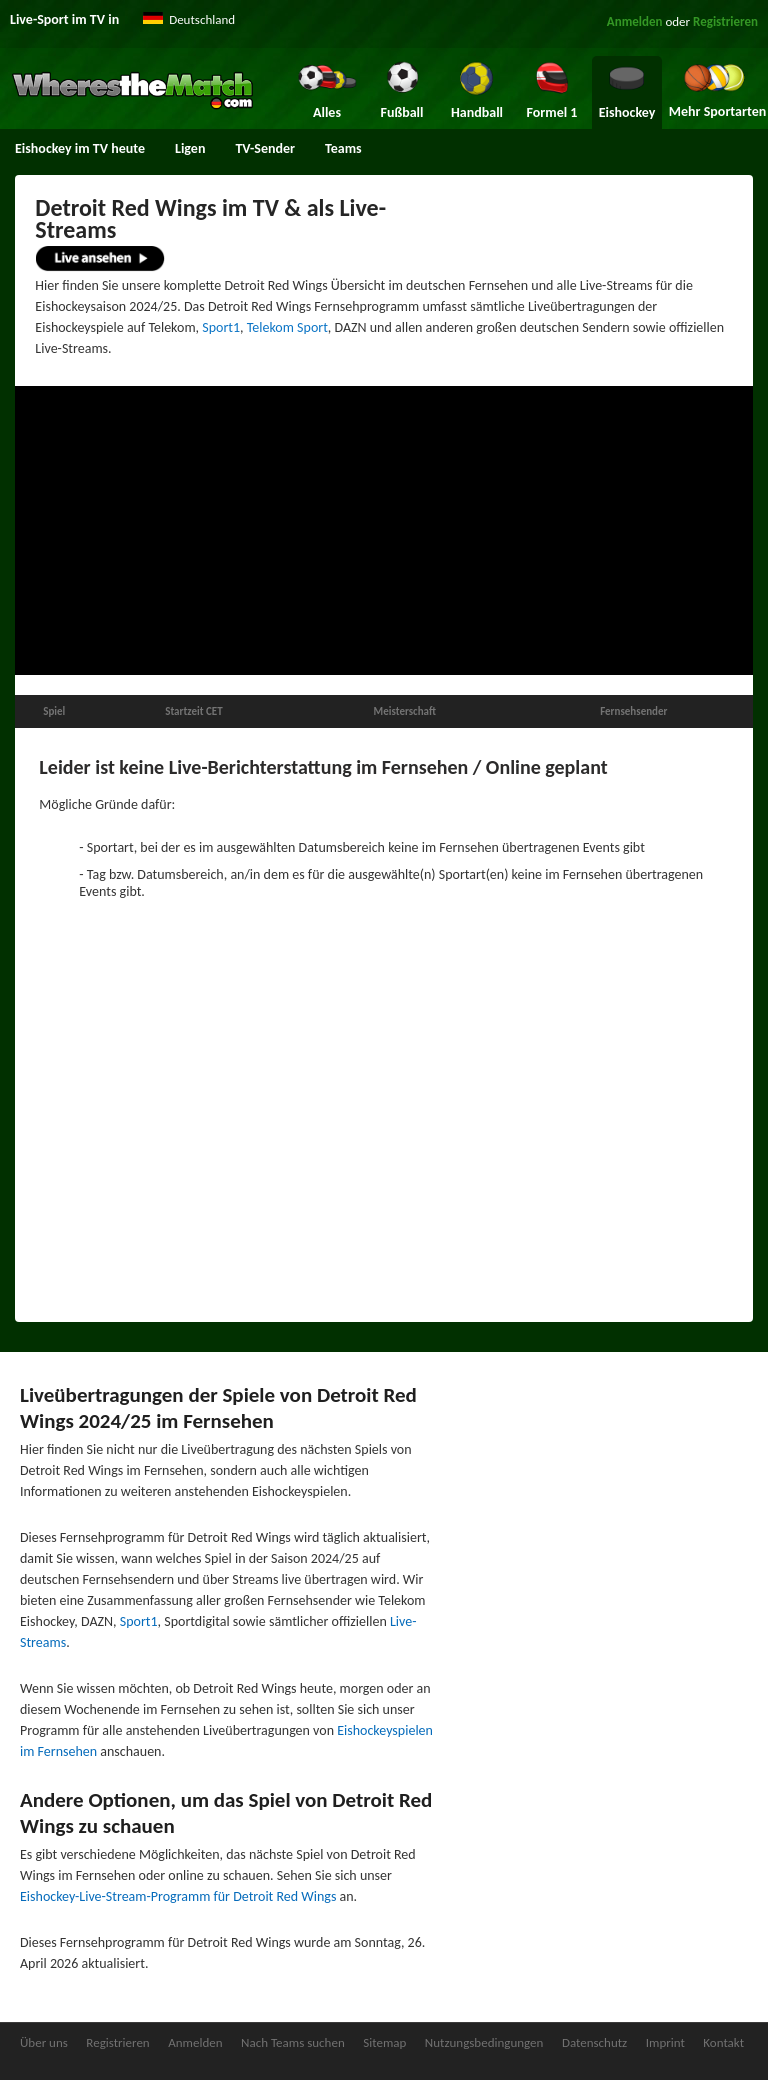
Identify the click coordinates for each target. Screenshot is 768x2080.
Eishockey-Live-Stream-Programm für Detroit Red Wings (178, 1896)
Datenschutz (594, 2042)
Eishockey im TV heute (80, 148)
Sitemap (384, 2042)
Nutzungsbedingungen (484, 2042)
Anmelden (635, 21)
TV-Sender (265, 148)
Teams (343, 148)
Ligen (190, 148)
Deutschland (202, 19)
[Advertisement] (384, 531)
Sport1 (221, 327)
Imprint (665, 2042)
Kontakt (723, 2042)
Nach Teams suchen (293, 2042)
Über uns (44, 2042)
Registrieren (725, 21)
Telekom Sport (287, 327)
